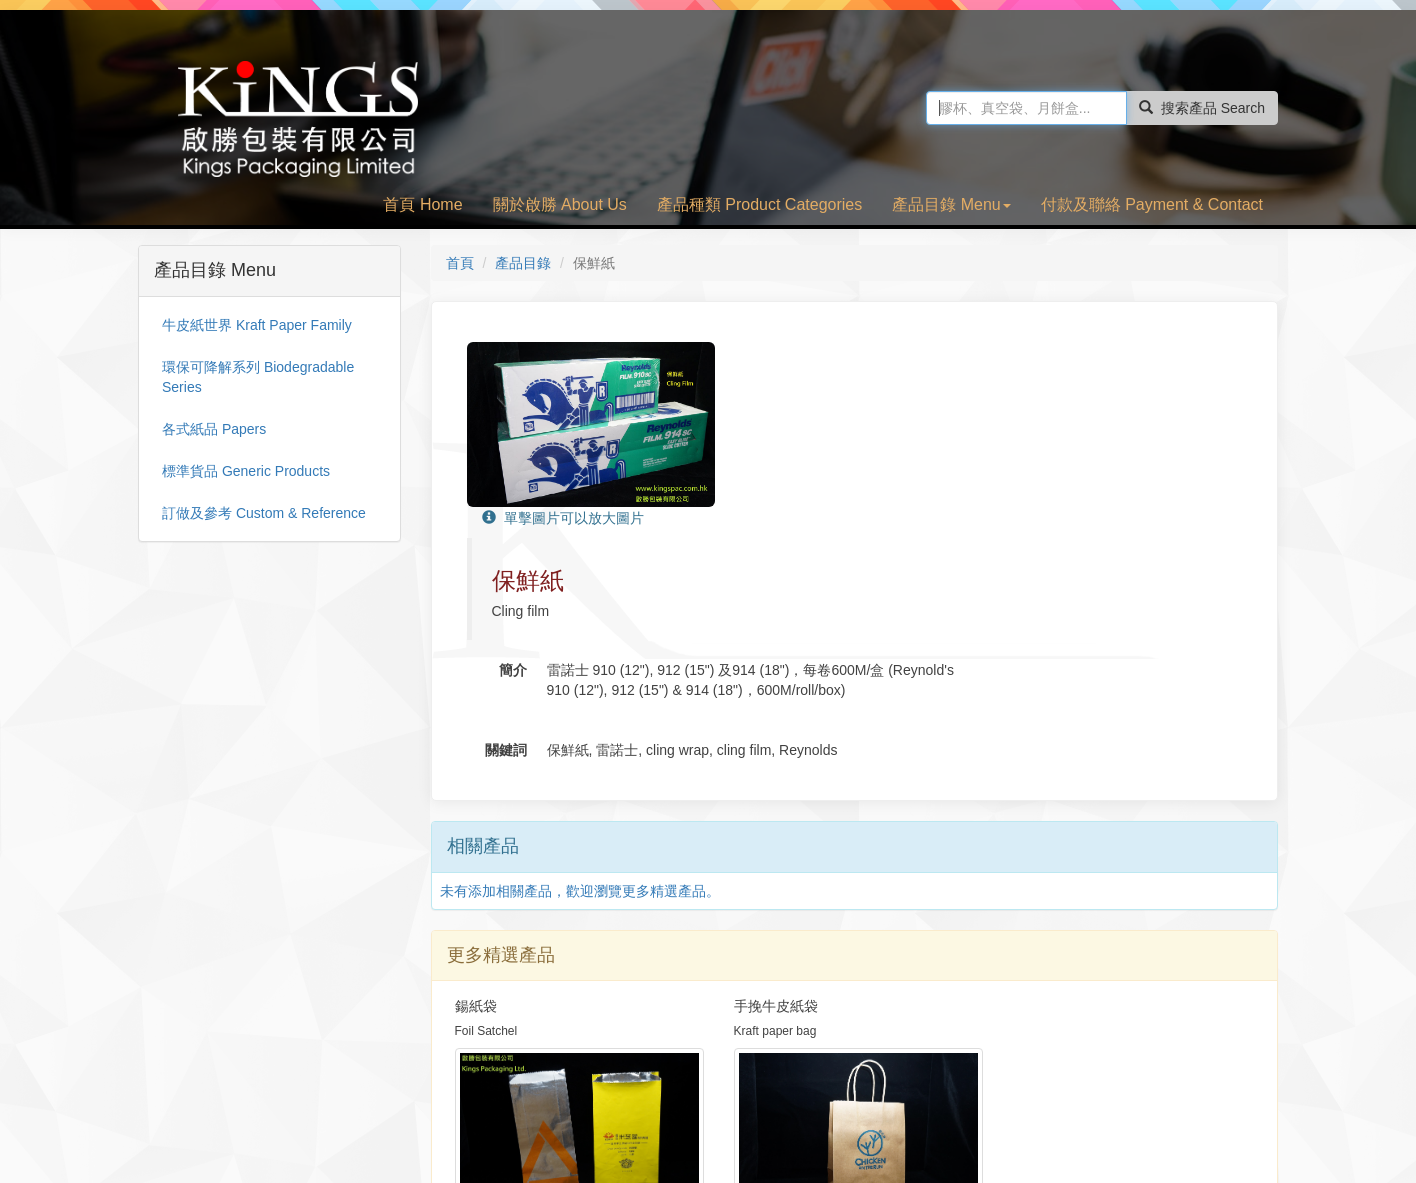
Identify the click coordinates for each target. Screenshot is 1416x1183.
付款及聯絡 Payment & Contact (1152, 204)
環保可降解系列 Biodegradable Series (258, 377)
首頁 (460, 263)
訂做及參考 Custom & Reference (264, 513)
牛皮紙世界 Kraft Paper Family (257, 325)
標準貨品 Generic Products (246, 471)
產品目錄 (523, 263)
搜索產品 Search (1202, 108)
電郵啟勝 (1195, 1108)
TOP (1248, 1108)
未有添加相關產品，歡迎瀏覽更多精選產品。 (580, 695)
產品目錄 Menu (951, 204)
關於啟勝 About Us (560, 204)
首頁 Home (422, 204)
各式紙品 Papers (214, 429)
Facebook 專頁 (1108, 1108)
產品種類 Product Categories (759, 204)
